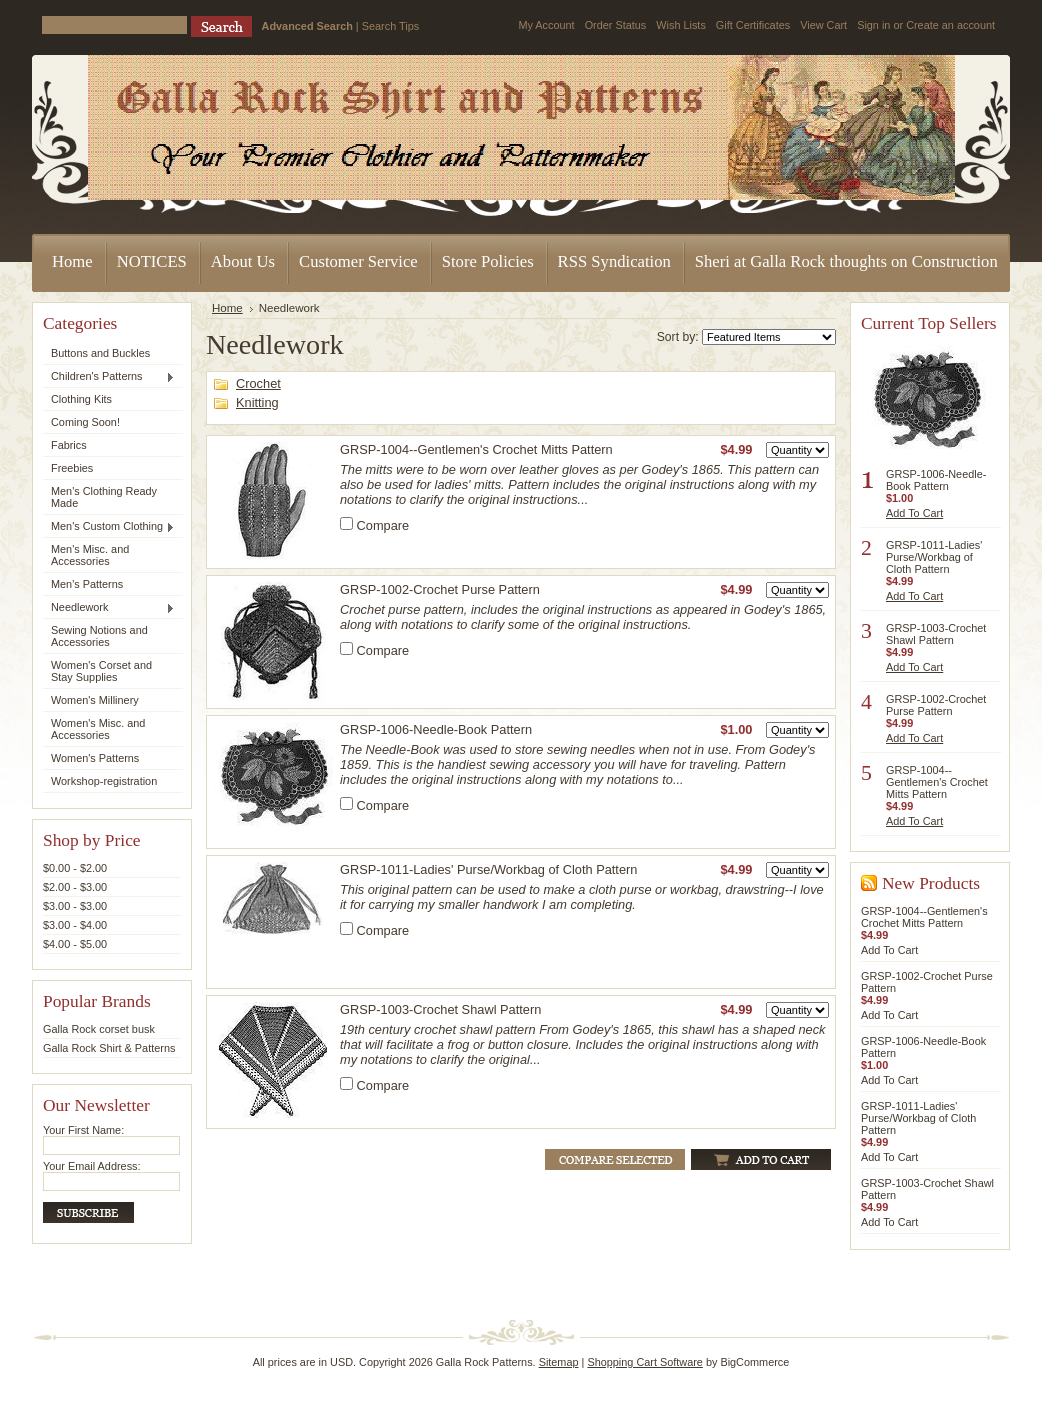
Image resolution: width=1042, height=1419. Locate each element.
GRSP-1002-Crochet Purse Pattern (440, 589)
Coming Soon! (85, 422)
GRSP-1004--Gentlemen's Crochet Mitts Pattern (476, 449)
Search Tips (390, 26)
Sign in (873, 25)
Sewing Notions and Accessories (99, 636)
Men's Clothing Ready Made (104, 497)
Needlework (109, 608)
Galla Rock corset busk (99, 1029)
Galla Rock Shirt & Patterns (109, 1048)
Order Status (616, 25)
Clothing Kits (81, 399)
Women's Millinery (95, 700)
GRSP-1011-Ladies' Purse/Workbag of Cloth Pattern (488, 869)
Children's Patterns (109, 377)
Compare (383, 525)
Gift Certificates (753, 25)
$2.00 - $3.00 (75, 887)
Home (227, 308)
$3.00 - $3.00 (75, 906)
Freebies (72, 468)
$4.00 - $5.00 (75, 944)
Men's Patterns (87, 584)
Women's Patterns (95, 758)
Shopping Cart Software (644, 1362)
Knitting (257, 402)
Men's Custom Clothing (109, 527)
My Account (546, 25)
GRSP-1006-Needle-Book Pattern (436, 729)
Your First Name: (83, 1130)
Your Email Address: (92, 1166)
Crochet (258, 383)
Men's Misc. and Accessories (90, 555)
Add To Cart (914, 513)
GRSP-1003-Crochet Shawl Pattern (440, 1009)
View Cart (823, 25)
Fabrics (69, 445)
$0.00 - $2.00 (75, 868)
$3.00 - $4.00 (75, 925)
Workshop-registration (104, 781)
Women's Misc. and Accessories (98, 729)
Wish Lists (681, 25)
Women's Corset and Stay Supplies (101, 671)
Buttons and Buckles (100, 353)
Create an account (950, 25)
